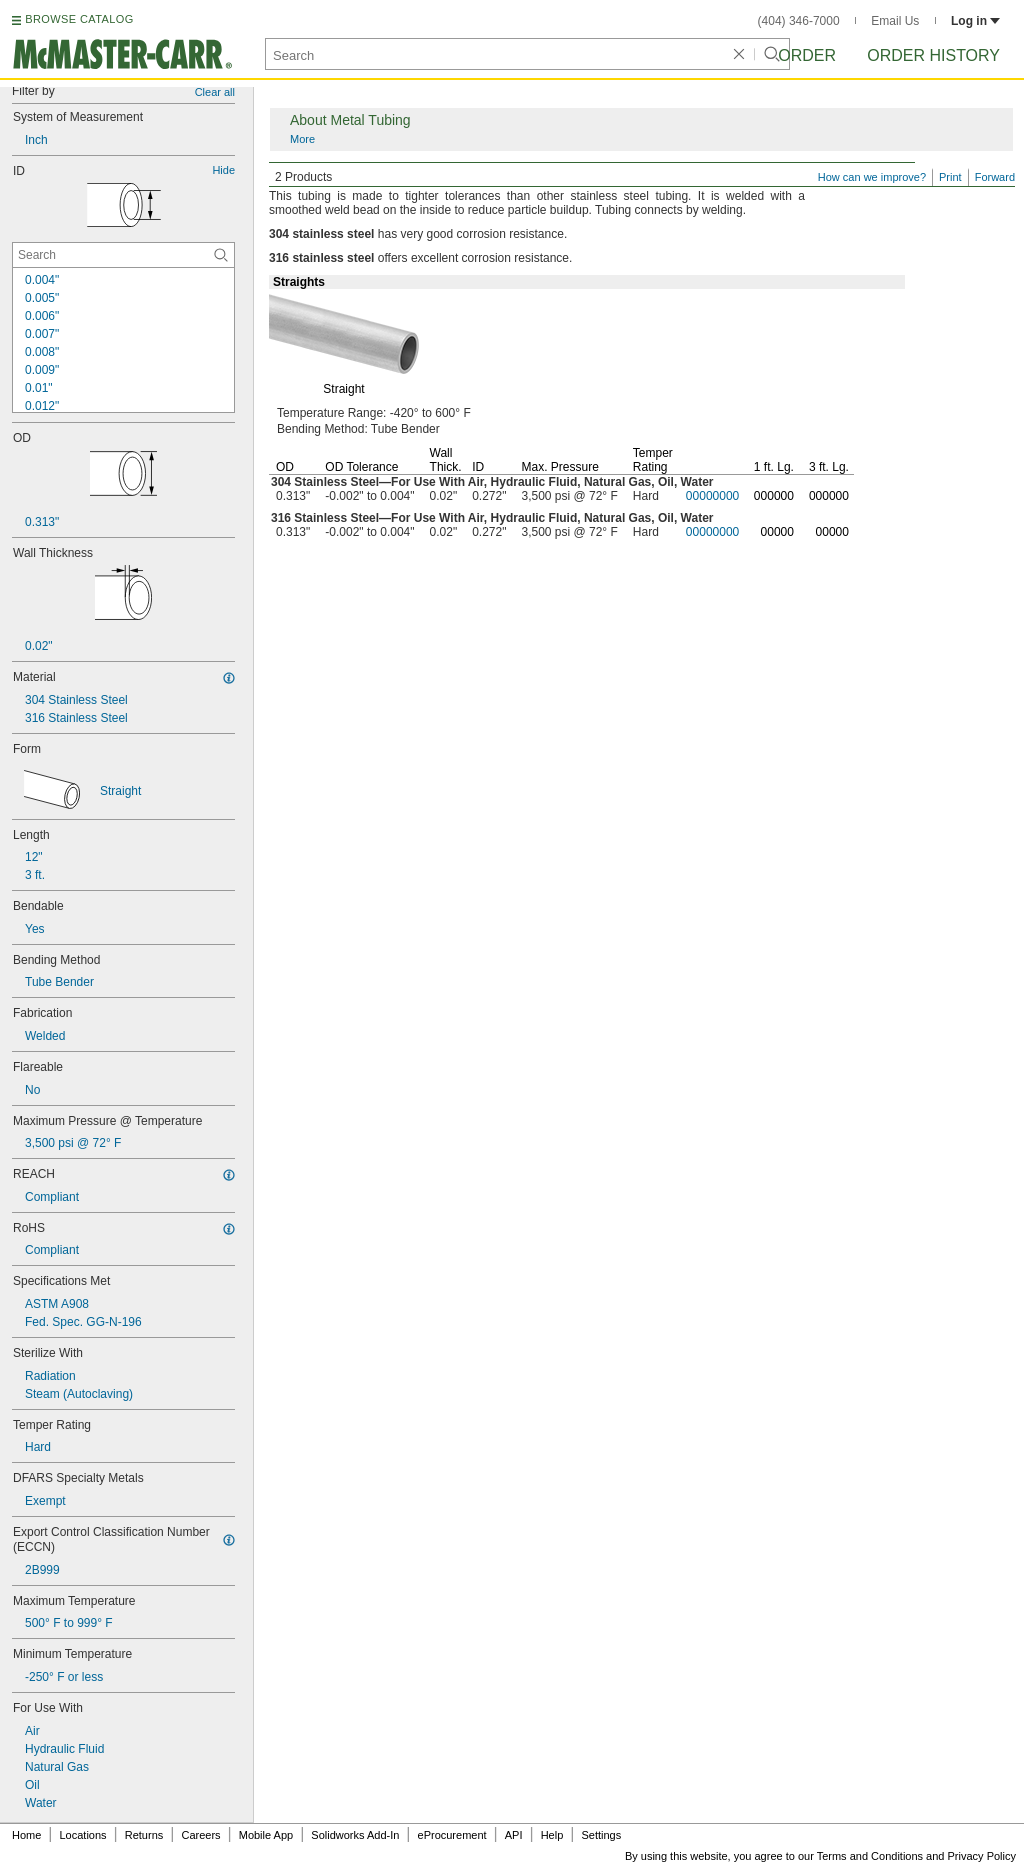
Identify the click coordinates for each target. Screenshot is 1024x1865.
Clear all (215, 92)
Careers (200, 1835)
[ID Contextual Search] (123, 255)
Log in (975, 21)
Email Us (895, 21)
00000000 (712, 496)
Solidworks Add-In (355, 1835)
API (514, 1835)
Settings (601, 1835)
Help (552, 1835)
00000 (777, 532)
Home (26, 1835)
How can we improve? (872, 177)
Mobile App (266, 1835)
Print (950, 177)
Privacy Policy (982, 1856)
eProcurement (452, 1835)
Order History (933, 55)
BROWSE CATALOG (79, 19)
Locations (83, 1835)
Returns (144, 1835)
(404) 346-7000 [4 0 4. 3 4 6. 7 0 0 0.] (799, 21)
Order (807, 55)
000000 (774, 496)
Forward (995, 177)
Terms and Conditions (870, 1856)
